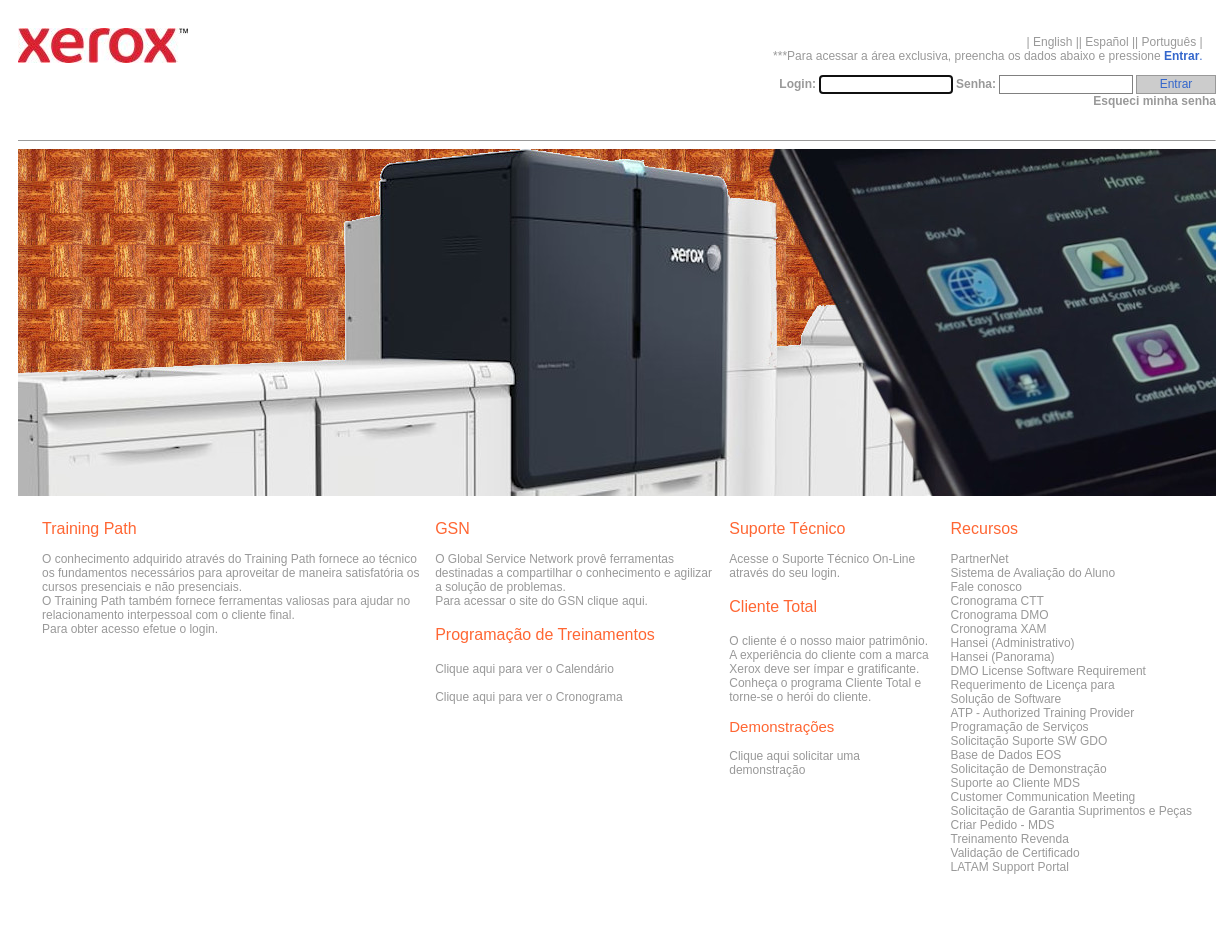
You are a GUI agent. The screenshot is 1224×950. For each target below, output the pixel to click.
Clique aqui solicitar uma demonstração (794, 763)
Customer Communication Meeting (1043, 797)
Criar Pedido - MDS (1003, 825)
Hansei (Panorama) (1003, 657)
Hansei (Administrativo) (1013, 643)
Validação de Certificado (1015, 853)
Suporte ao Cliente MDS (1015, 783)
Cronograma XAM (999, 629)
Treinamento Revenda (1010, 839)
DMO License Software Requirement (1048, 671)
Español (1106, 42)
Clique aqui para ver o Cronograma (528, 697)
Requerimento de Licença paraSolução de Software (1033, 692)
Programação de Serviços (1020, 727)
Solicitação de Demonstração (1029, 769)
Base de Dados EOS (1006, 755)
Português (1169, 42)
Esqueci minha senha (1154, 101)
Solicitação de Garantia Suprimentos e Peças (1071, 811)
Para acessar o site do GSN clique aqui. (541, 601)
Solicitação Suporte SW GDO (1029, 741)
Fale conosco (986, 587)
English (1052, 42)
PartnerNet (980, 559)
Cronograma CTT (997, 601)
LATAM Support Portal (1010, 867)
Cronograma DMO (1000, 615)
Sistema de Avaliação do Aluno (1033, 573)
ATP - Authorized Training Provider (1043, 713)
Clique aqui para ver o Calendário (524, 669)
